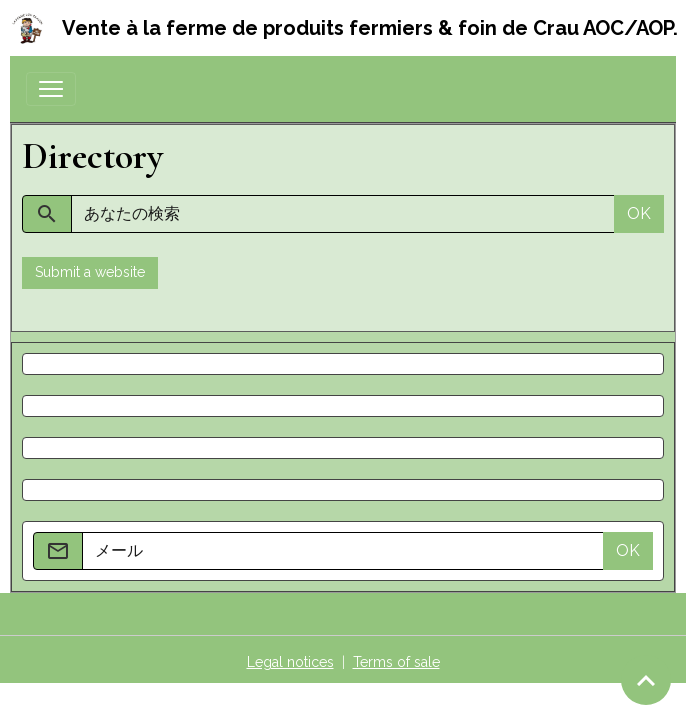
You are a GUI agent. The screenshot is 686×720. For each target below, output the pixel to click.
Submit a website (90, 272)
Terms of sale (396, 662)
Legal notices (290, 662)
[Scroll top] (646, 680)
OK (639, 213)
